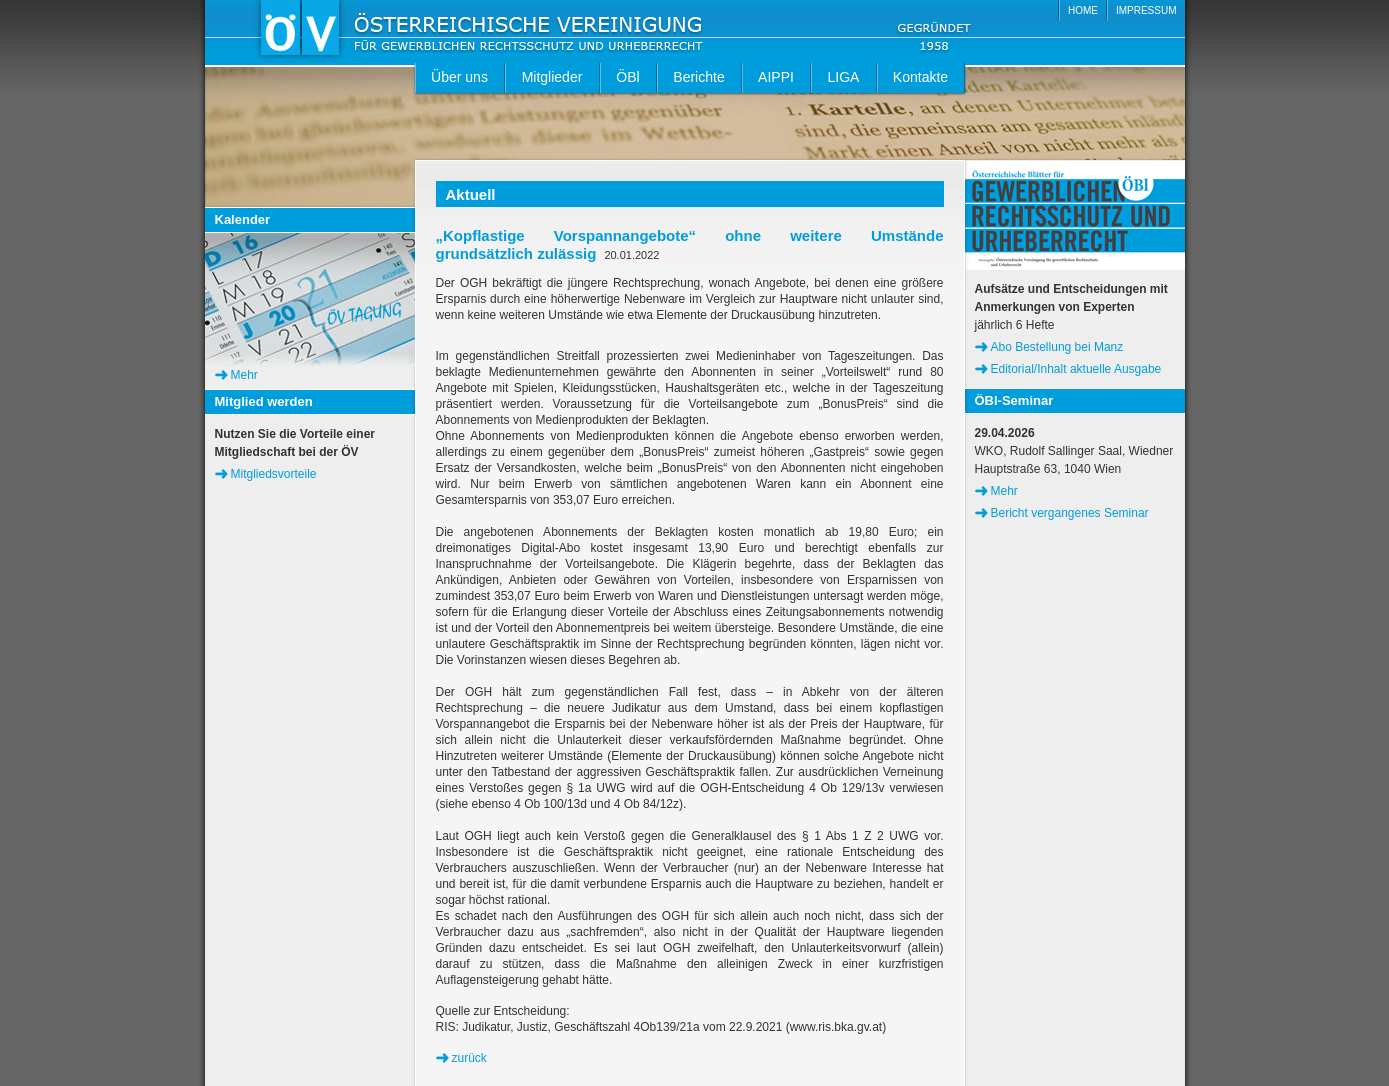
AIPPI (776, 77)
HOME (1083, 10)
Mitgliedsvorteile (274, 474)
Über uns (459, 77)
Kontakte (920, 77)
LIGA (844, 77)
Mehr (244, 375)
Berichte (698, 77)
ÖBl (627, 77)
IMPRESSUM (1146, 10)
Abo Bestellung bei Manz (1057, 347)
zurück (469, 1058)
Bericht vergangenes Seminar (1070, 513)
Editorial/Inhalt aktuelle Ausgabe (1076, 369)
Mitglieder (552, 77)
